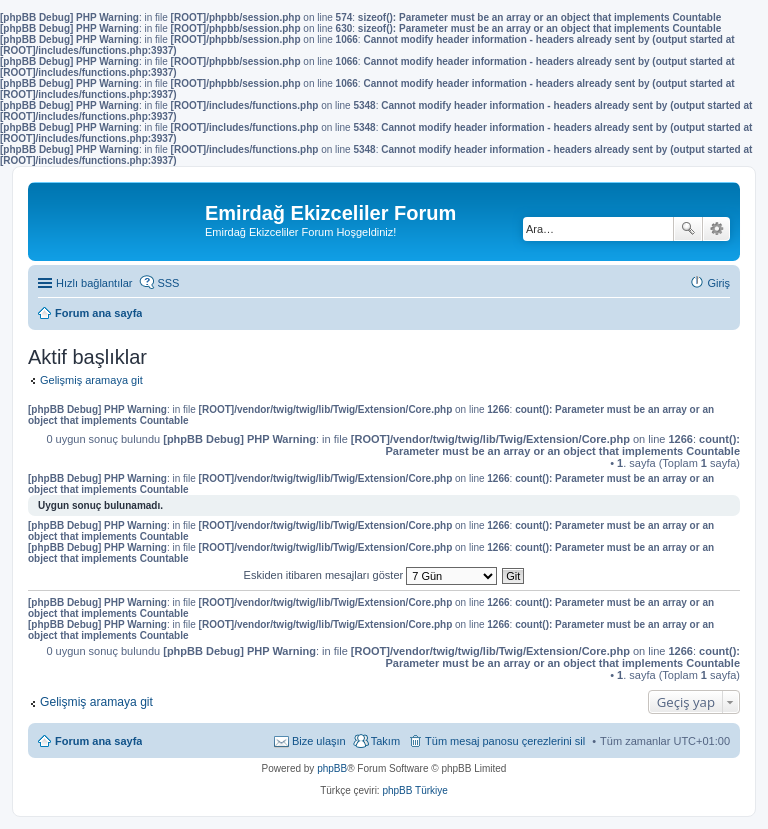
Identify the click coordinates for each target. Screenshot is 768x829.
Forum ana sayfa (98, 741)
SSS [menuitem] (168, 283)
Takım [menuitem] (385, 741)
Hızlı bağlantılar (94, 283)
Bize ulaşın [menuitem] (319, 741)
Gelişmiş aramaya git (91, 380)
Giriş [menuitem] (718, 283)
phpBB (332, 768)
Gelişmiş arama (716, 229)
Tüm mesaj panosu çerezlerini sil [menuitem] (505, 741)
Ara (688, 229)
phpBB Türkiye (414, 790)
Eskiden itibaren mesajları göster (371, 575)
